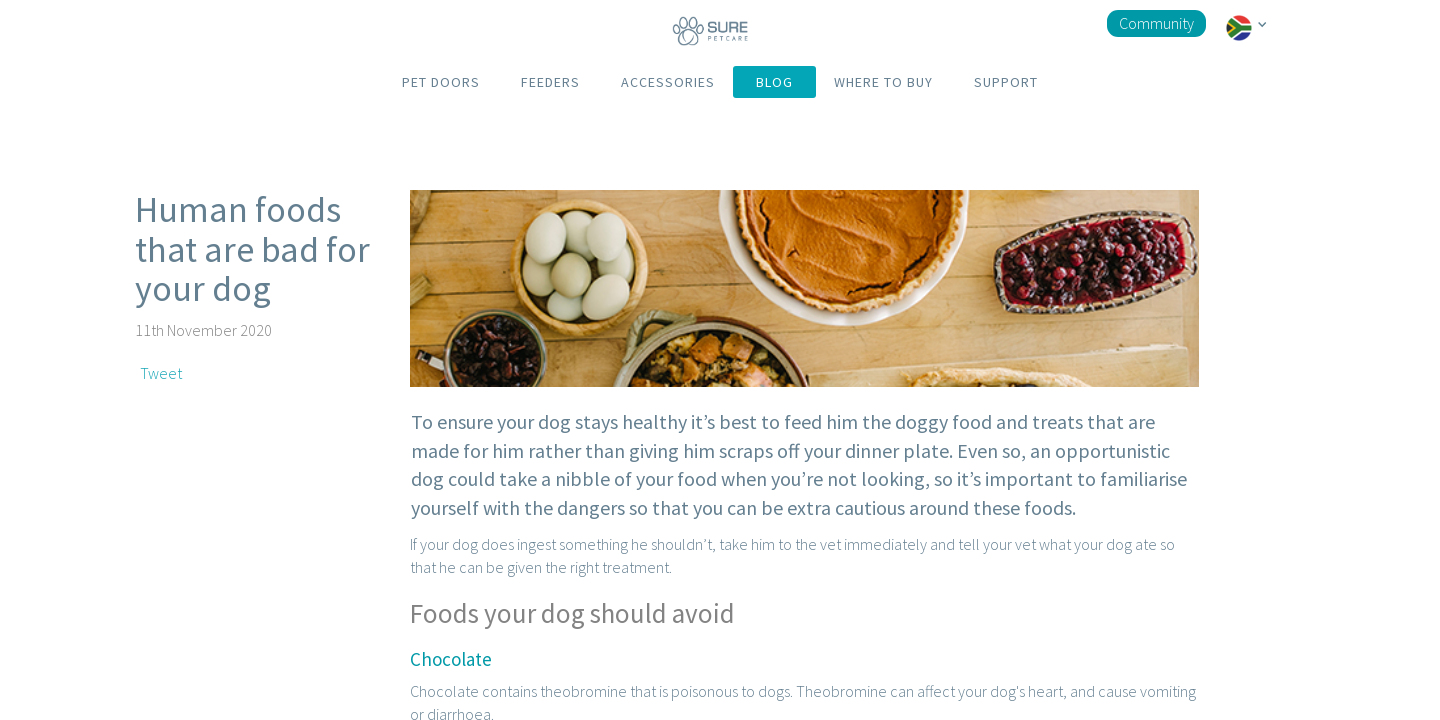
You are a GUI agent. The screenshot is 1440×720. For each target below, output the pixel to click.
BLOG (774, 82)
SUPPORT (1006, 82)
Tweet (161, 373)
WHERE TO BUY (883, 82)
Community (1156, 23)
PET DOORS (441, 82)
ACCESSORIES (668, 82)
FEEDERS (550, 82)
